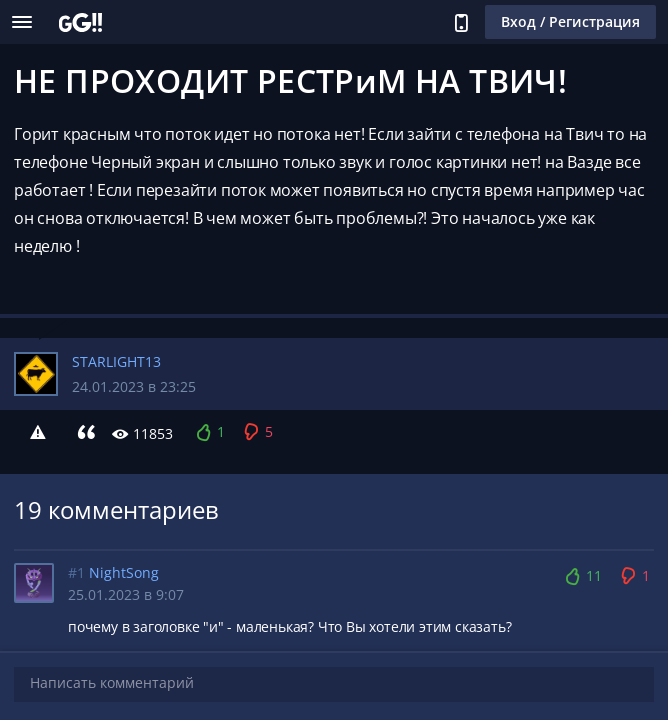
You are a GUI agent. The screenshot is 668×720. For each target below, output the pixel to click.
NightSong (124, 572)
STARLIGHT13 (116, 361)
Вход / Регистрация (570, 21)
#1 (76, 572)
